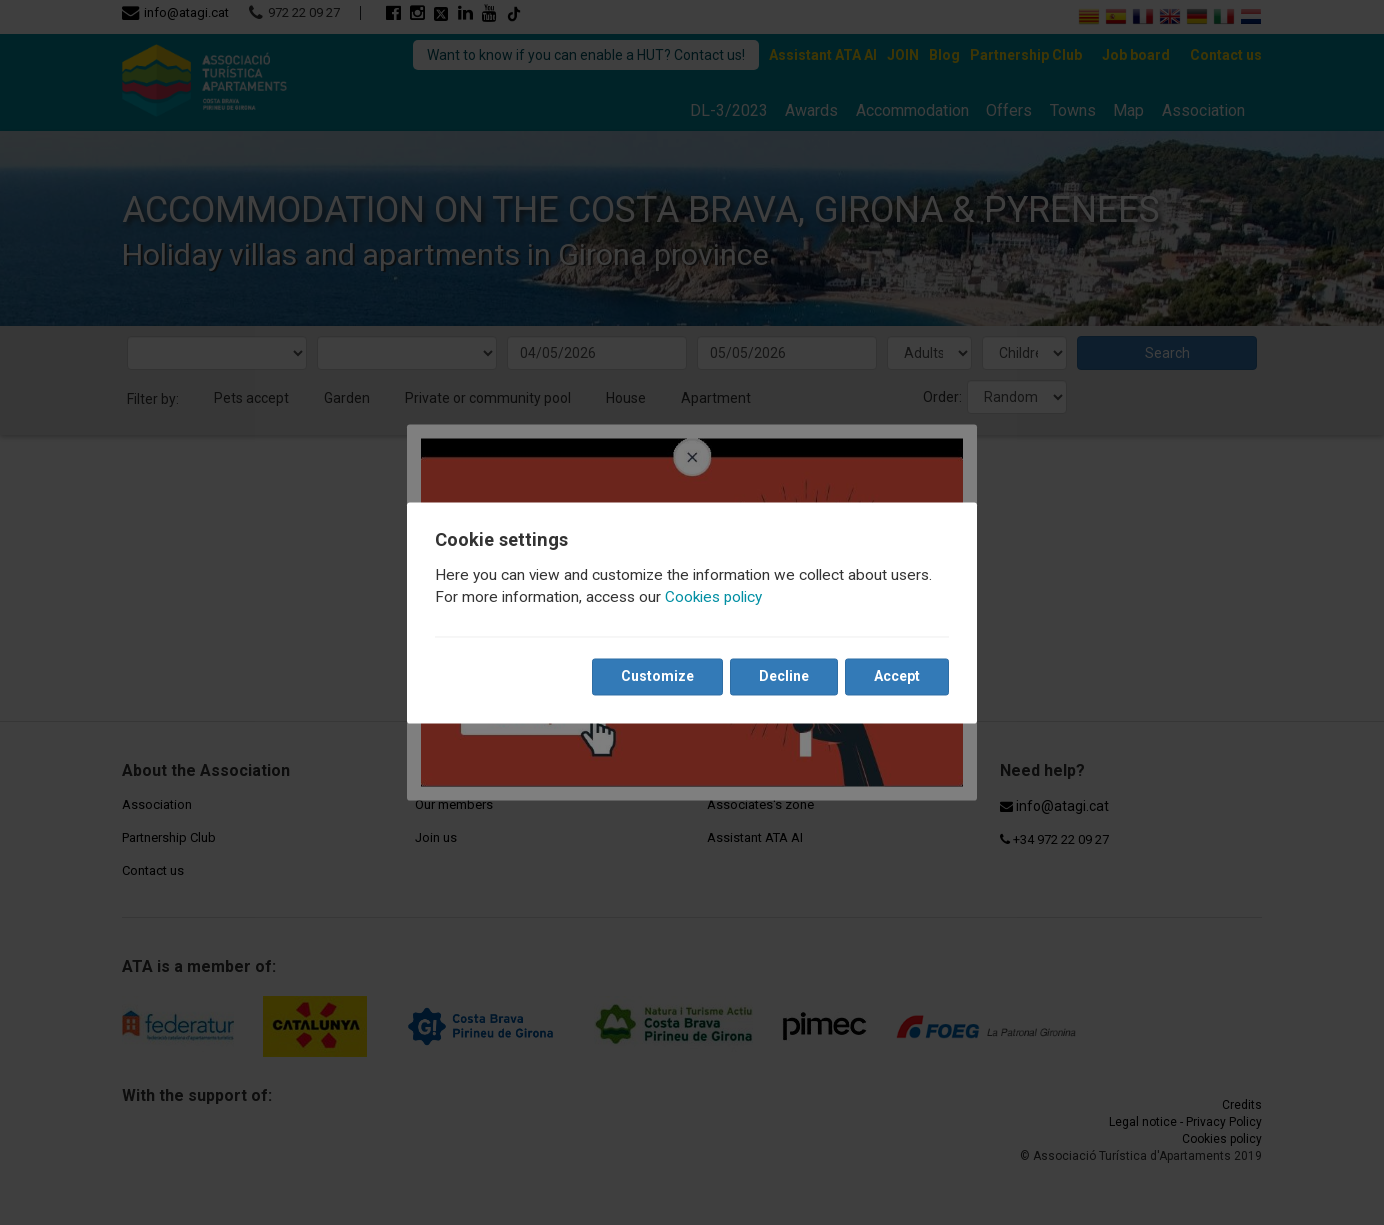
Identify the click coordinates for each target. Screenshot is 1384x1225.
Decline (784, 676)
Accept (897, 676)
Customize (657, 676)
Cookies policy (713, 597)
